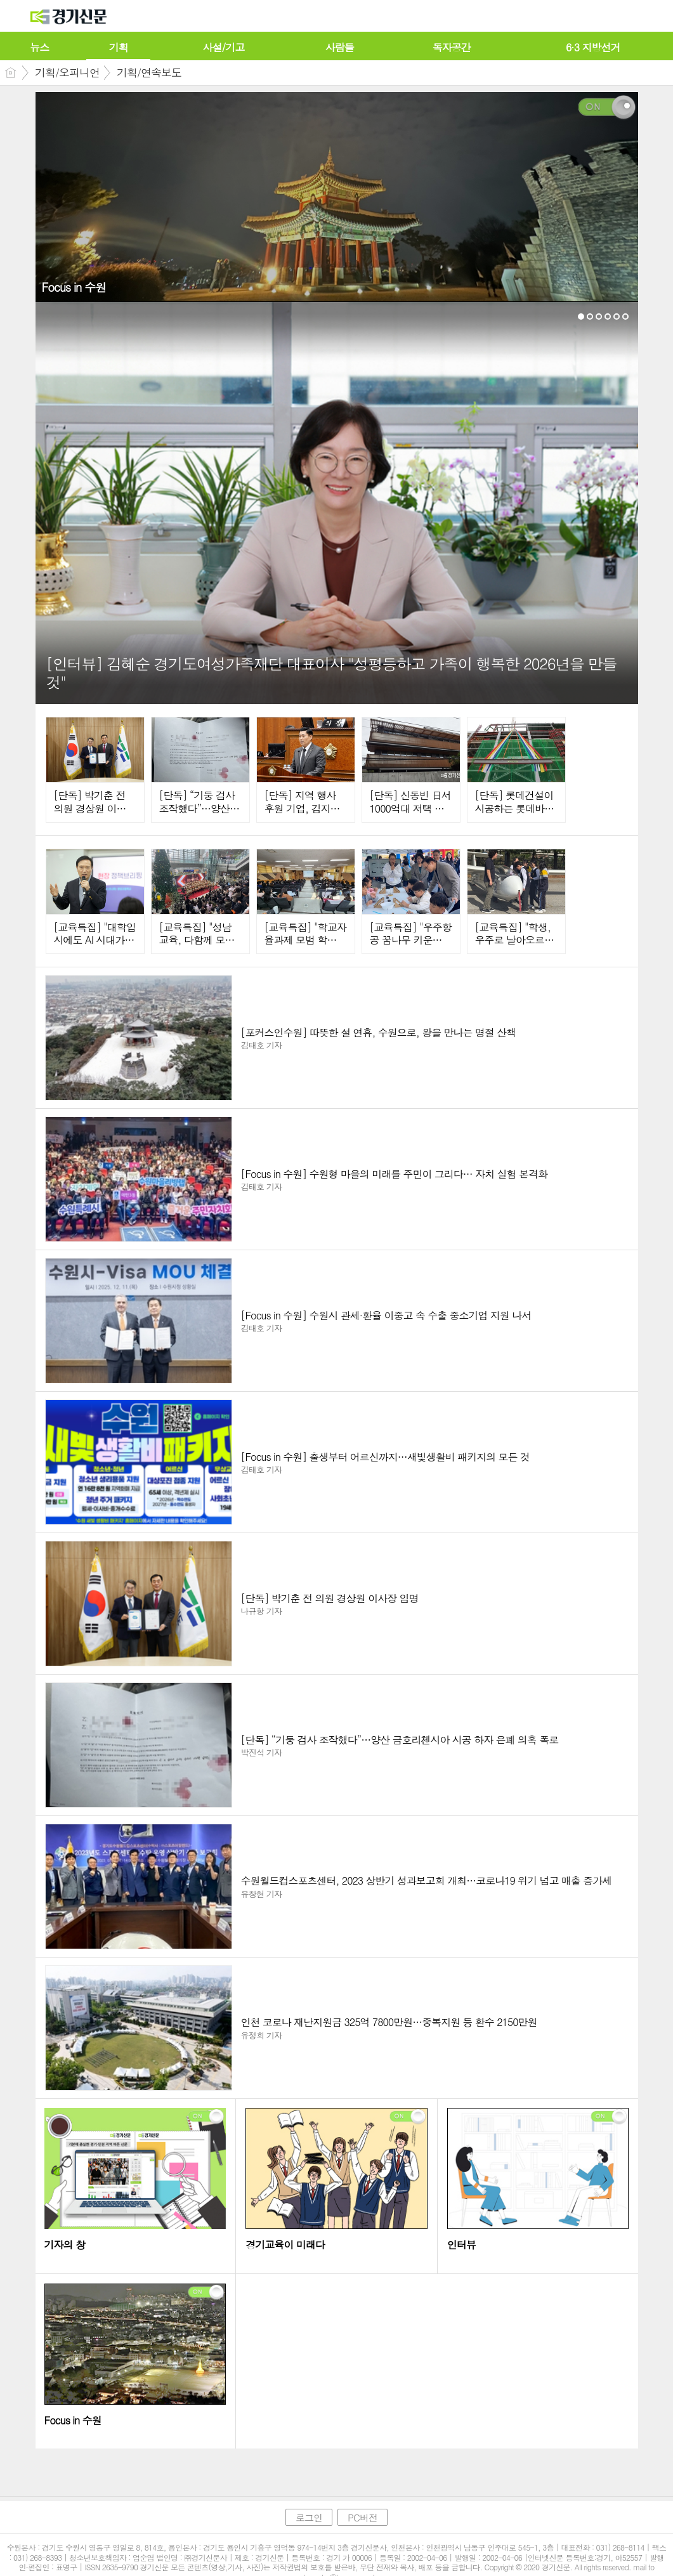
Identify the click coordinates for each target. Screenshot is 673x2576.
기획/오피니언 (67, 72)
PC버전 (362, 2517)
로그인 (309, 2517)
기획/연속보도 (149, 72)
